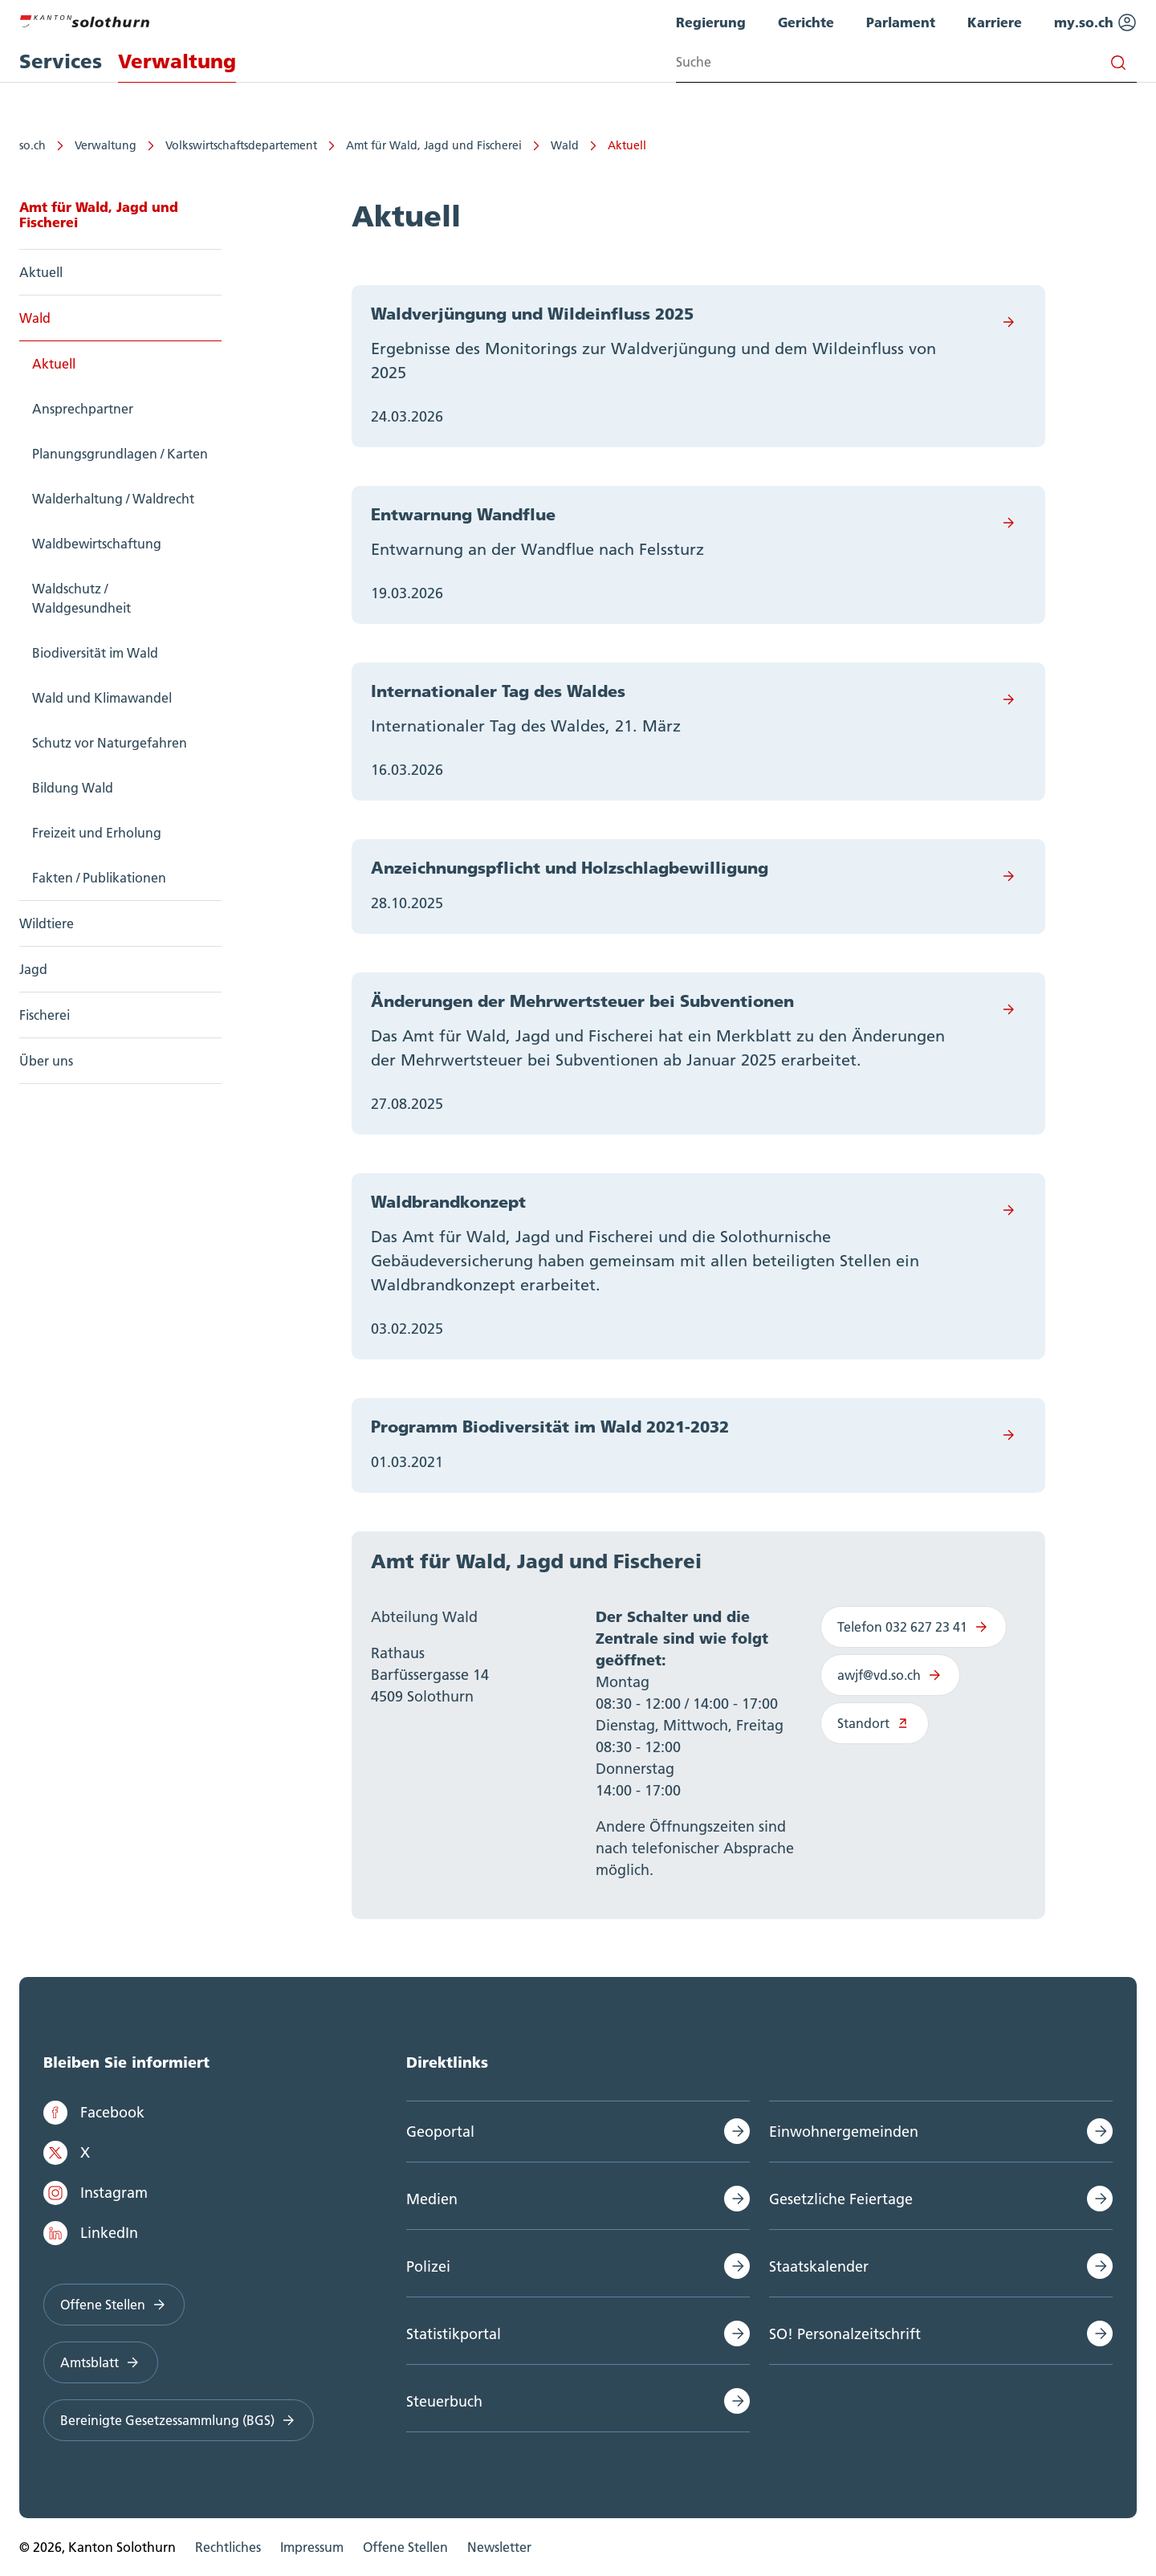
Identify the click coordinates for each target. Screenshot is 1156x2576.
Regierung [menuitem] (711, 22)
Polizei (428, 2266)
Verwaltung (105, 145)
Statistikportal (453, 2334)
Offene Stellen (114, 2304)
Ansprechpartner (82, 409)
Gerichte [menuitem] (806, 22)
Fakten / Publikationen (99, 878)
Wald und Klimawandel (102, 698)
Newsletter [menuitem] (499, 2547)
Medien (432, 2199)
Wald (565, 145)
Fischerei (44, 1015)
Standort (874, 1723)
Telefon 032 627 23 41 (913, 1627)
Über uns (46, 1061)
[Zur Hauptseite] (84, 19)
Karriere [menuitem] (994, 22)
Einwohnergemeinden (843, 2131)
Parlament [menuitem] (900, 22)
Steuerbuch (444, 2401)
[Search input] (906, 62)
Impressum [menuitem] (312, 2547)
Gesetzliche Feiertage (841, 2199)
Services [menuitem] (60, 61)
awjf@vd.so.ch (890, 1675)
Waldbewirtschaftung (96, 544)
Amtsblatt (100, 2362)
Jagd (33, 969)
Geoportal (440, 2131)
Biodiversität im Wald (95, 653)
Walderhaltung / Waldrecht (113, 499)
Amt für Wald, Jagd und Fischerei (434, 145)
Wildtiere (46, 923)
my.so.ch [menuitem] (1095, 22)
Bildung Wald (72, 788)
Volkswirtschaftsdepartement (241, 145)
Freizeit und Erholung (96, 833)
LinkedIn (90, 2233)
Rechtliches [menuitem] (228, 2547)
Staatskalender (819, 2266)
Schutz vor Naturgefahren (109, 743)
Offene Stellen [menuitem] (405, 2547)
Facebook (93, 2113)
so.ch (32, 145)
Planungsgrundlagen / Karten (120, 454)
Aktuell (627, 145)
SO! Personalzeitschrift (845, 2334)
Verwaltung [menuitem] (177, 61)
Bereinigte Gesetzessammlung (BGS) (178, 2420)
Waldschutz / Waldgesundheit (81, 598)
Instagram (95, 2193)
